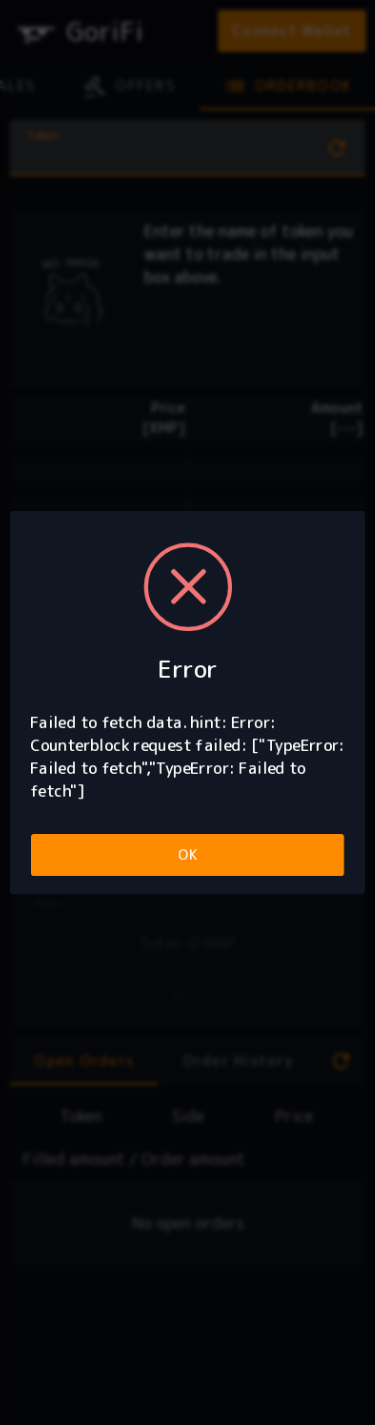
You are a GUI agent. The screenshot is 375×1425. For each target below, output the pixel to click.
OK (187, 854)
